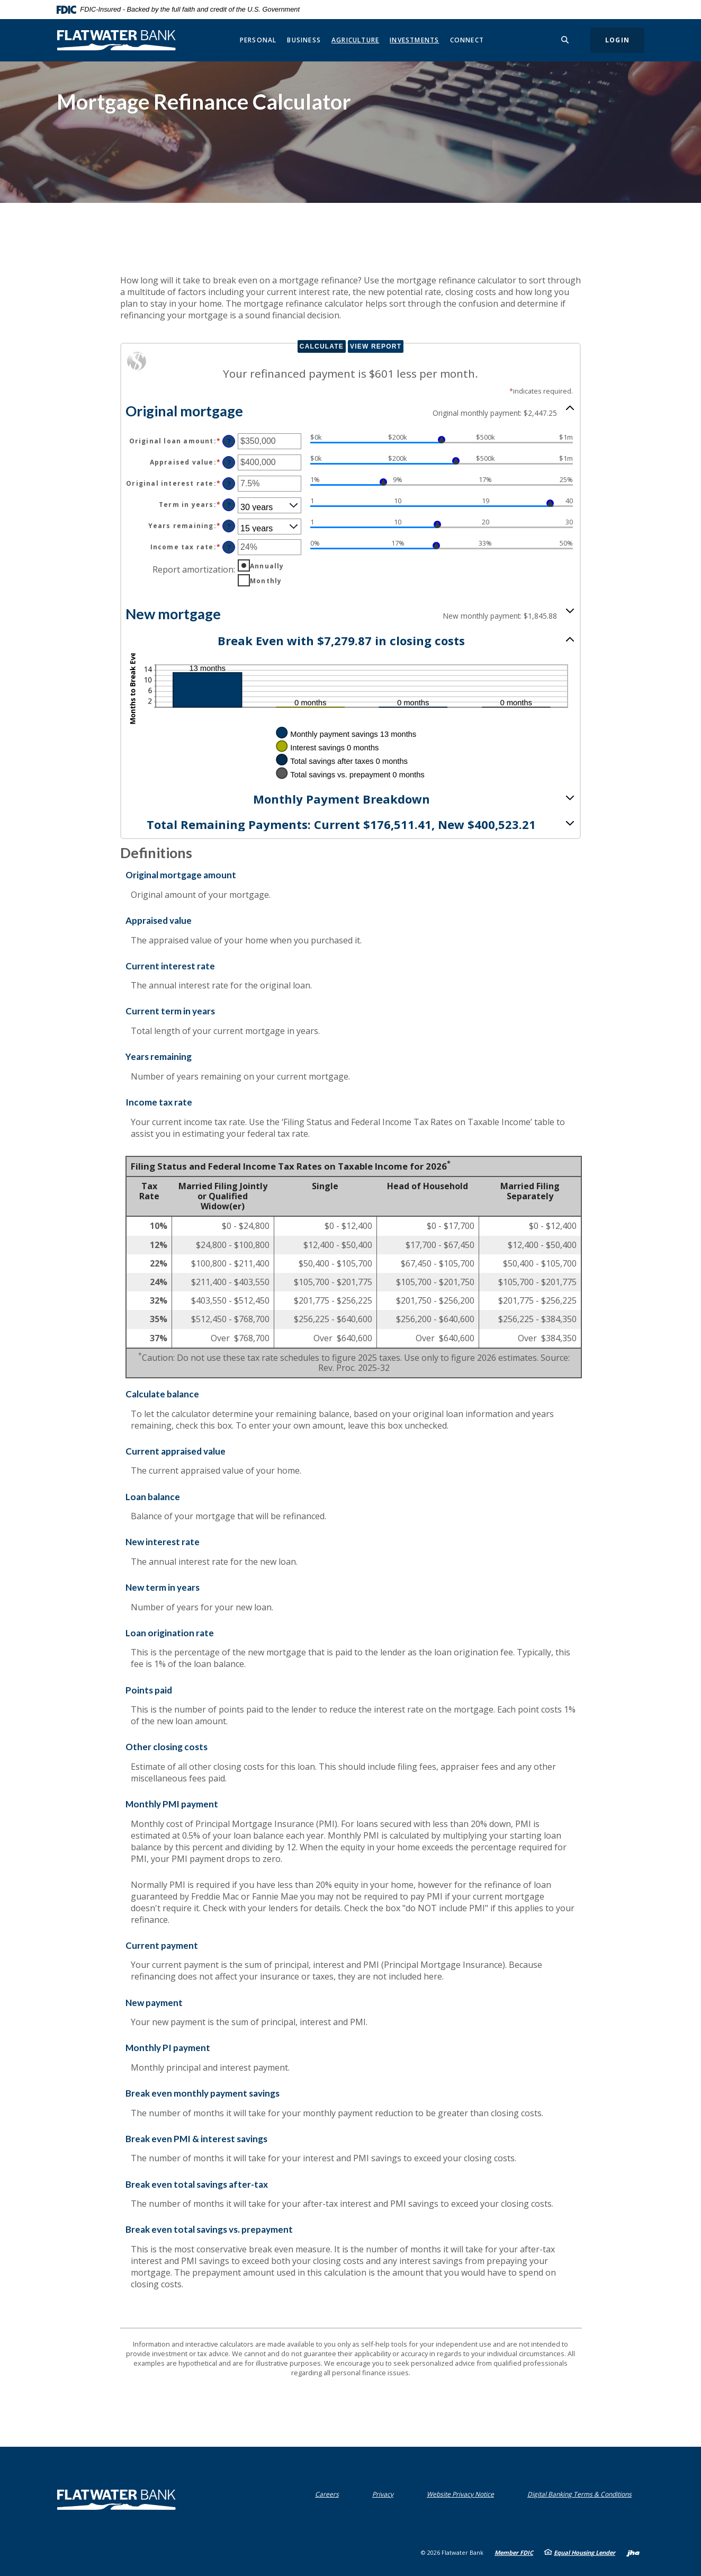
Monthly (266, 580)
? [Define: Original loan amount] (229, 441)
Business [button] (304, 39)
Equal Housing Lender (584, 2552)
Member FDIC (514, 2552)
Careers (327, 2494)
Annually (267, 566)
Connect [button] (467, 39)
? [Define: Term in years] (229, 505)
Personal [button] (258, 39)
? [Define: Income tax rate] (229, 547)
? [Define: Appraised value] (229, 463)
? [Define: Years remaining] (229, 526)
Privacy (385, 2494)
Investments (414, 39)
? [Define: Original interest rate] (229, 484)
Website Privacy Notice (463, 2494)
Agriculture (355, 39)
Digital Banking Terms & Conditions (581, 2494)
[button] (350, 410)
